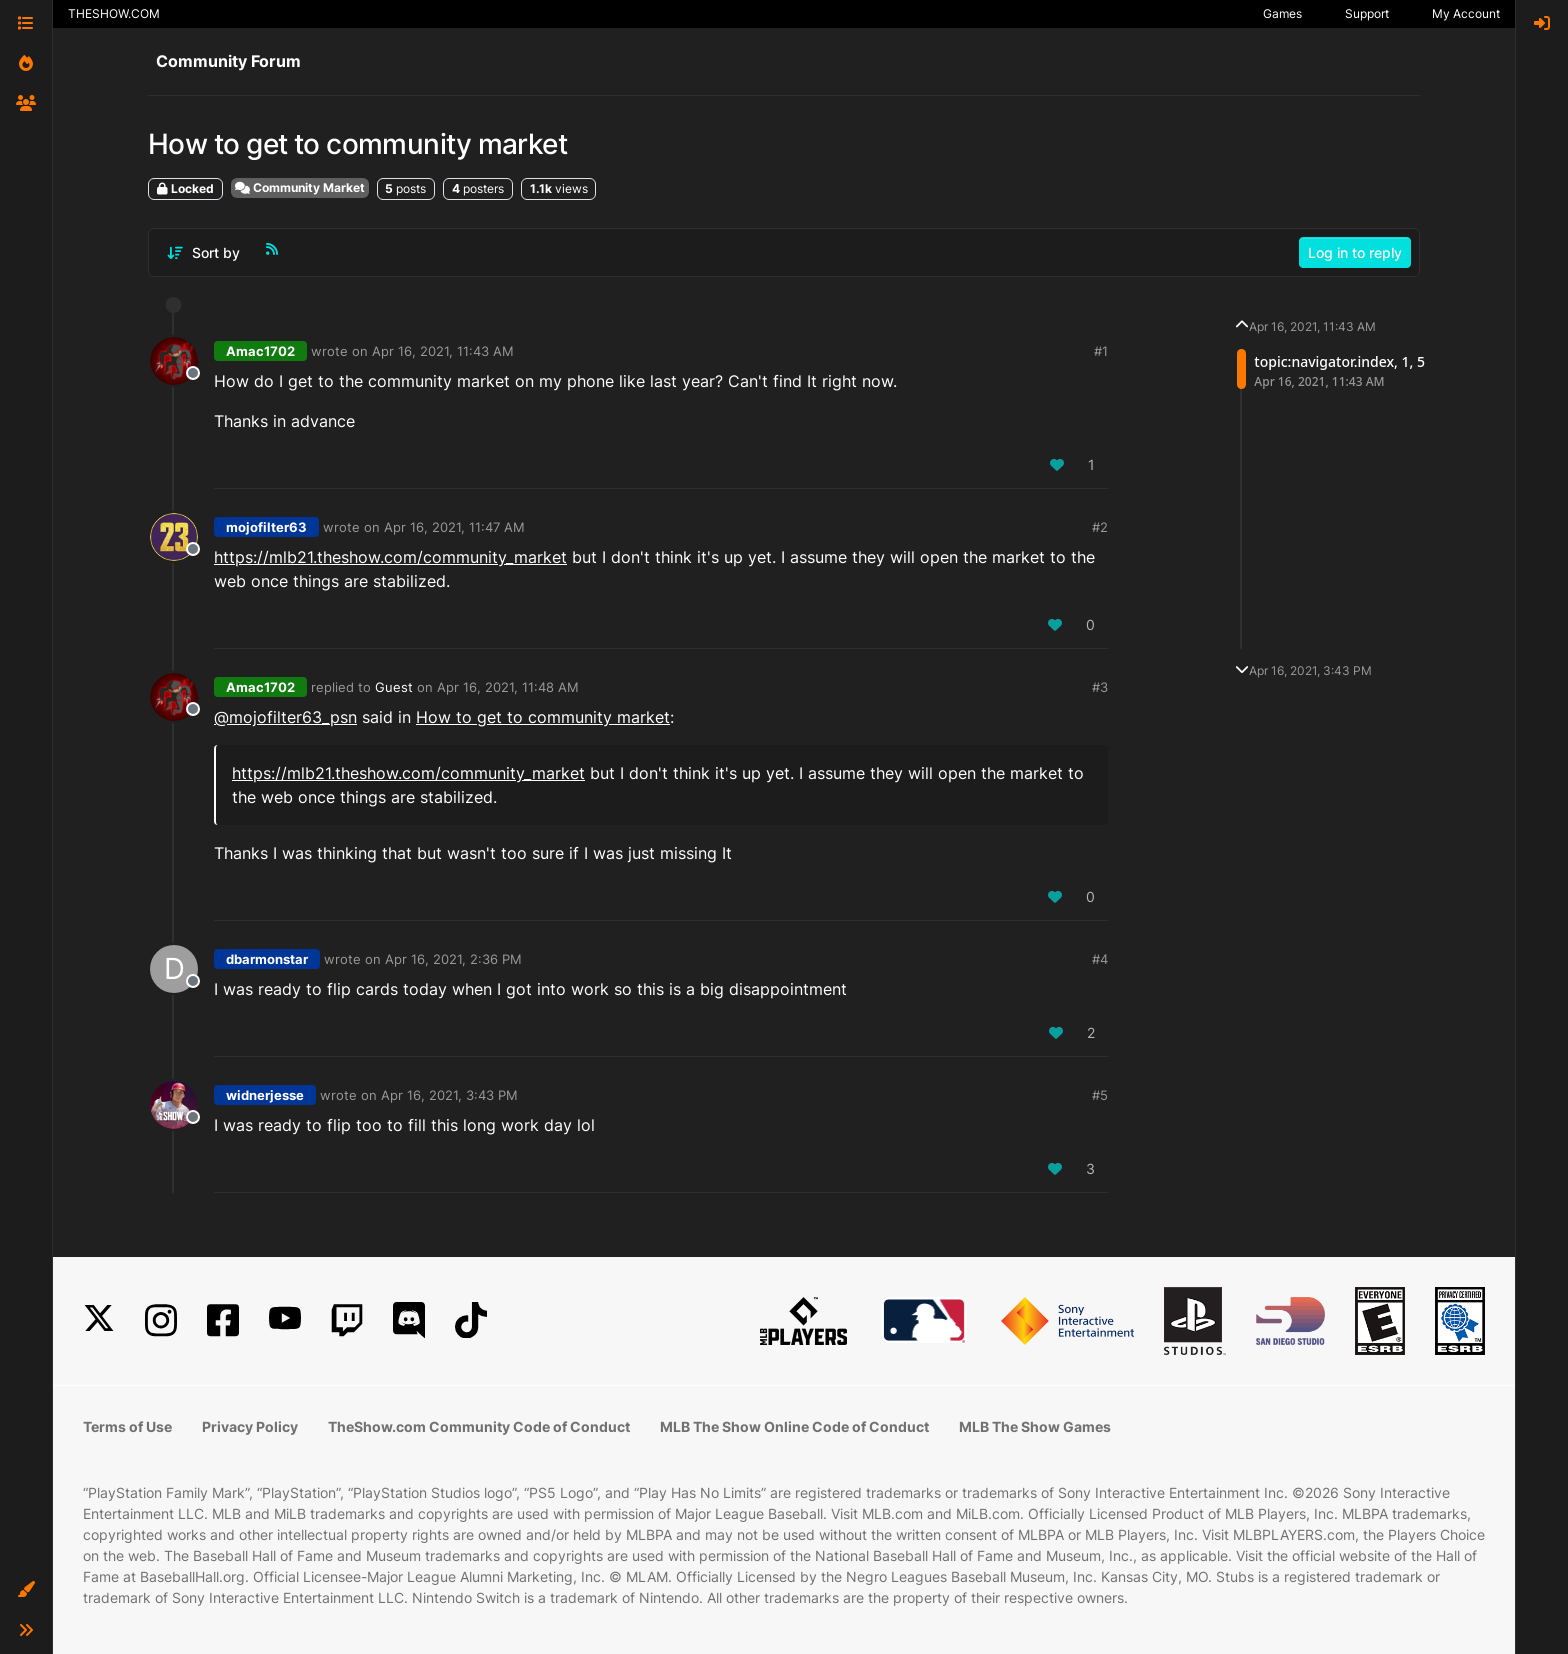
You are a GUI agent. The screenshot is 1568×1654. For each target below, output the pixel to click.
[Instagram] (161, 1320)
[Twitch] (347, 1320)
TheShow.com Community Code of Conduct (479, 1426)
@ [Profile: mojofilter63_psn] (285, 717)
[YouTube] (285, 1320)
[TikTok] (471, 1320)
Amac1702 (260, 351)
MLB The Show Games (1035, 1426)
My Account (1466, 13)
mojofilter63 (266, 527)
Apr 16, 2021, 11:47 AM (454, 527)
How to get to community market (543, 717)
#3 (1100, 687)
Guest (394, 687)
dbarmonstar (267, 959)
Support (1367, 13)
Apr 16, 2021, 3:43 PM (449, 1095)
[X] (99, 1320)
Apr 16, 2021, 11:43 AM (443, 351)
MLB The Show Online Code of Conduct (794, 1426)
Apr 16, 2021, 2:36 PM (453, 959)
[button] (26, 1590)
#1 (1101, 351)
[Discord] (409, 1320)
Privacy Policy (250, 1426)
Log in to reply (1355, 252)
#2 (1100, 527)
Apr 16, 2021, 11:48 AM (508, 687)
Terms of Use (127, 1426)
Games (1282, 13)
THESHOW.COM (114, 13)
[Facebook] (223, 1320)
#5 (1100, 1095)
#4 (1100, 959)
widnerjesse (265, 1095)
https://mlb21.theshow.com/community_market (390, 557)
